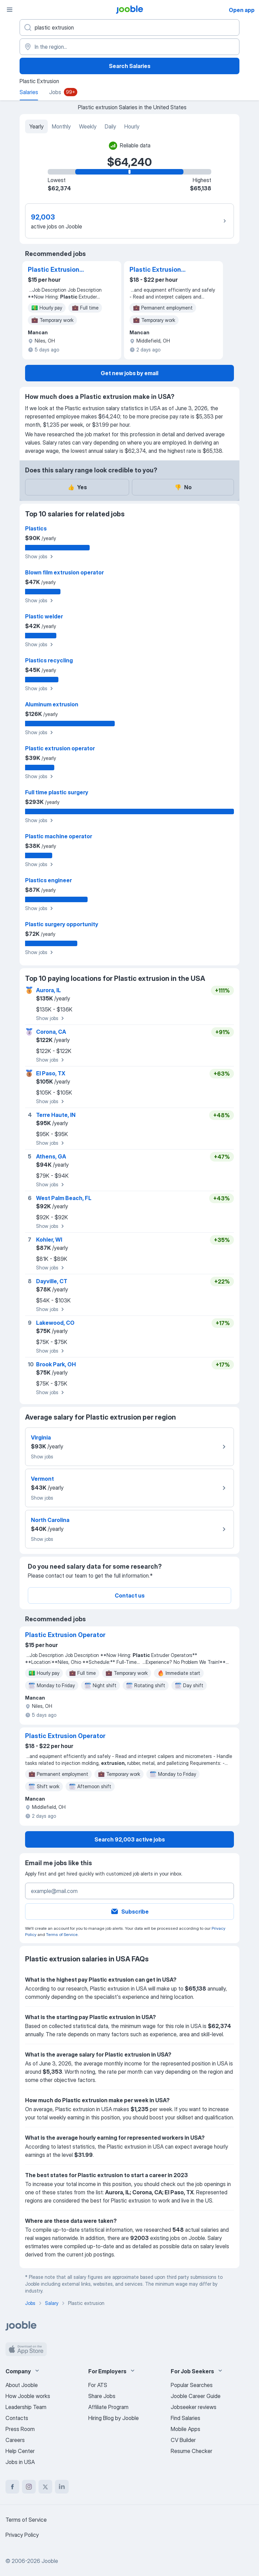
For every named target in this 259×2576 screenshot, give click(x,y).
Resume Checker (191, 2451)
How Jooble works (27, 2396)
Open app (242, 10)
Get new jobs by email (129, 373)
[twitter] (45, 2487)
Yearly (36, 126)
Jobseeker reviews (193, 2407)
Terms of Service (62, 1934)
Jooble (50, 2560)
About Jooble (21, 2385)
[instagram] (29, 2487)
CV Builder (183, 2440)
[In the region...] (129, 46)
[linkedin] (62, 2487)
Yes (77, 487)
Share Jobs (101, 2396)
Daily (110, 126)
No (183, 487)
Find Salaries (185, 2418)
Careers (15, 2440)
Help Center (20, 2451)
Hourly (131, 126)
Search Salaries (129, 66)
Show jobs (40, 556)
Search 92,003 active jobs (129, 1839)
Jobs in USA (20, 2462)
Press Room (20, 2429)
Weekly (88, 126)
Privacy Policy (22, 2534)
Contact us (130, 1595)
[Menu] (9, 9)
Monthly (61, 126)
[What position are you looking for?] (129, 27)
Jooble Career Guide (196, 2396)
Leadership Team (25, 2407)
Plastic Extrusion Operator (53, 270)
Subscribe (129, 1911)
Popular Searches (192, 2385)
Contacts (16, 2418)
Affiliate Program (108, 2407)
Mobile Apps (185, 2429)
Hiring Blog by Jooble (113, 2418)
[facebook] (12, 2487)
